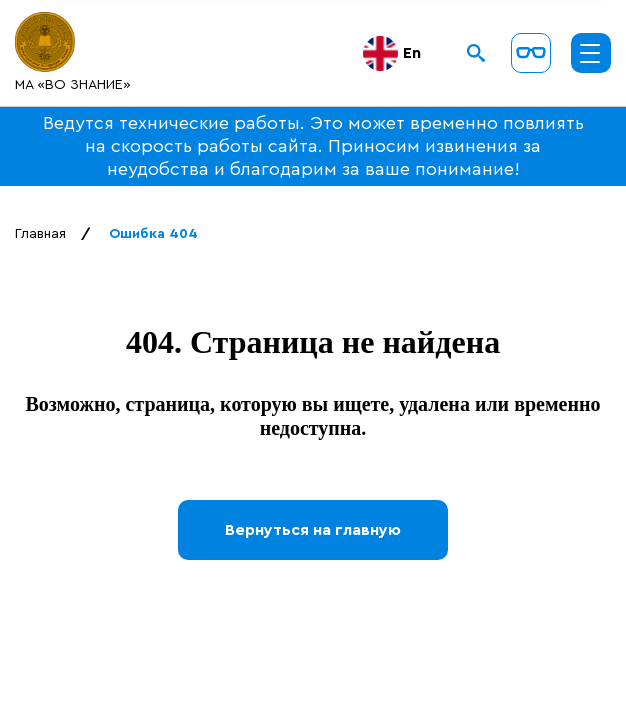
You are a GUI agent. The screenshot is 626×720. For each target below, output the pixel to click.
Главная (40, 234)
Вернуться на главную (313, 530)
